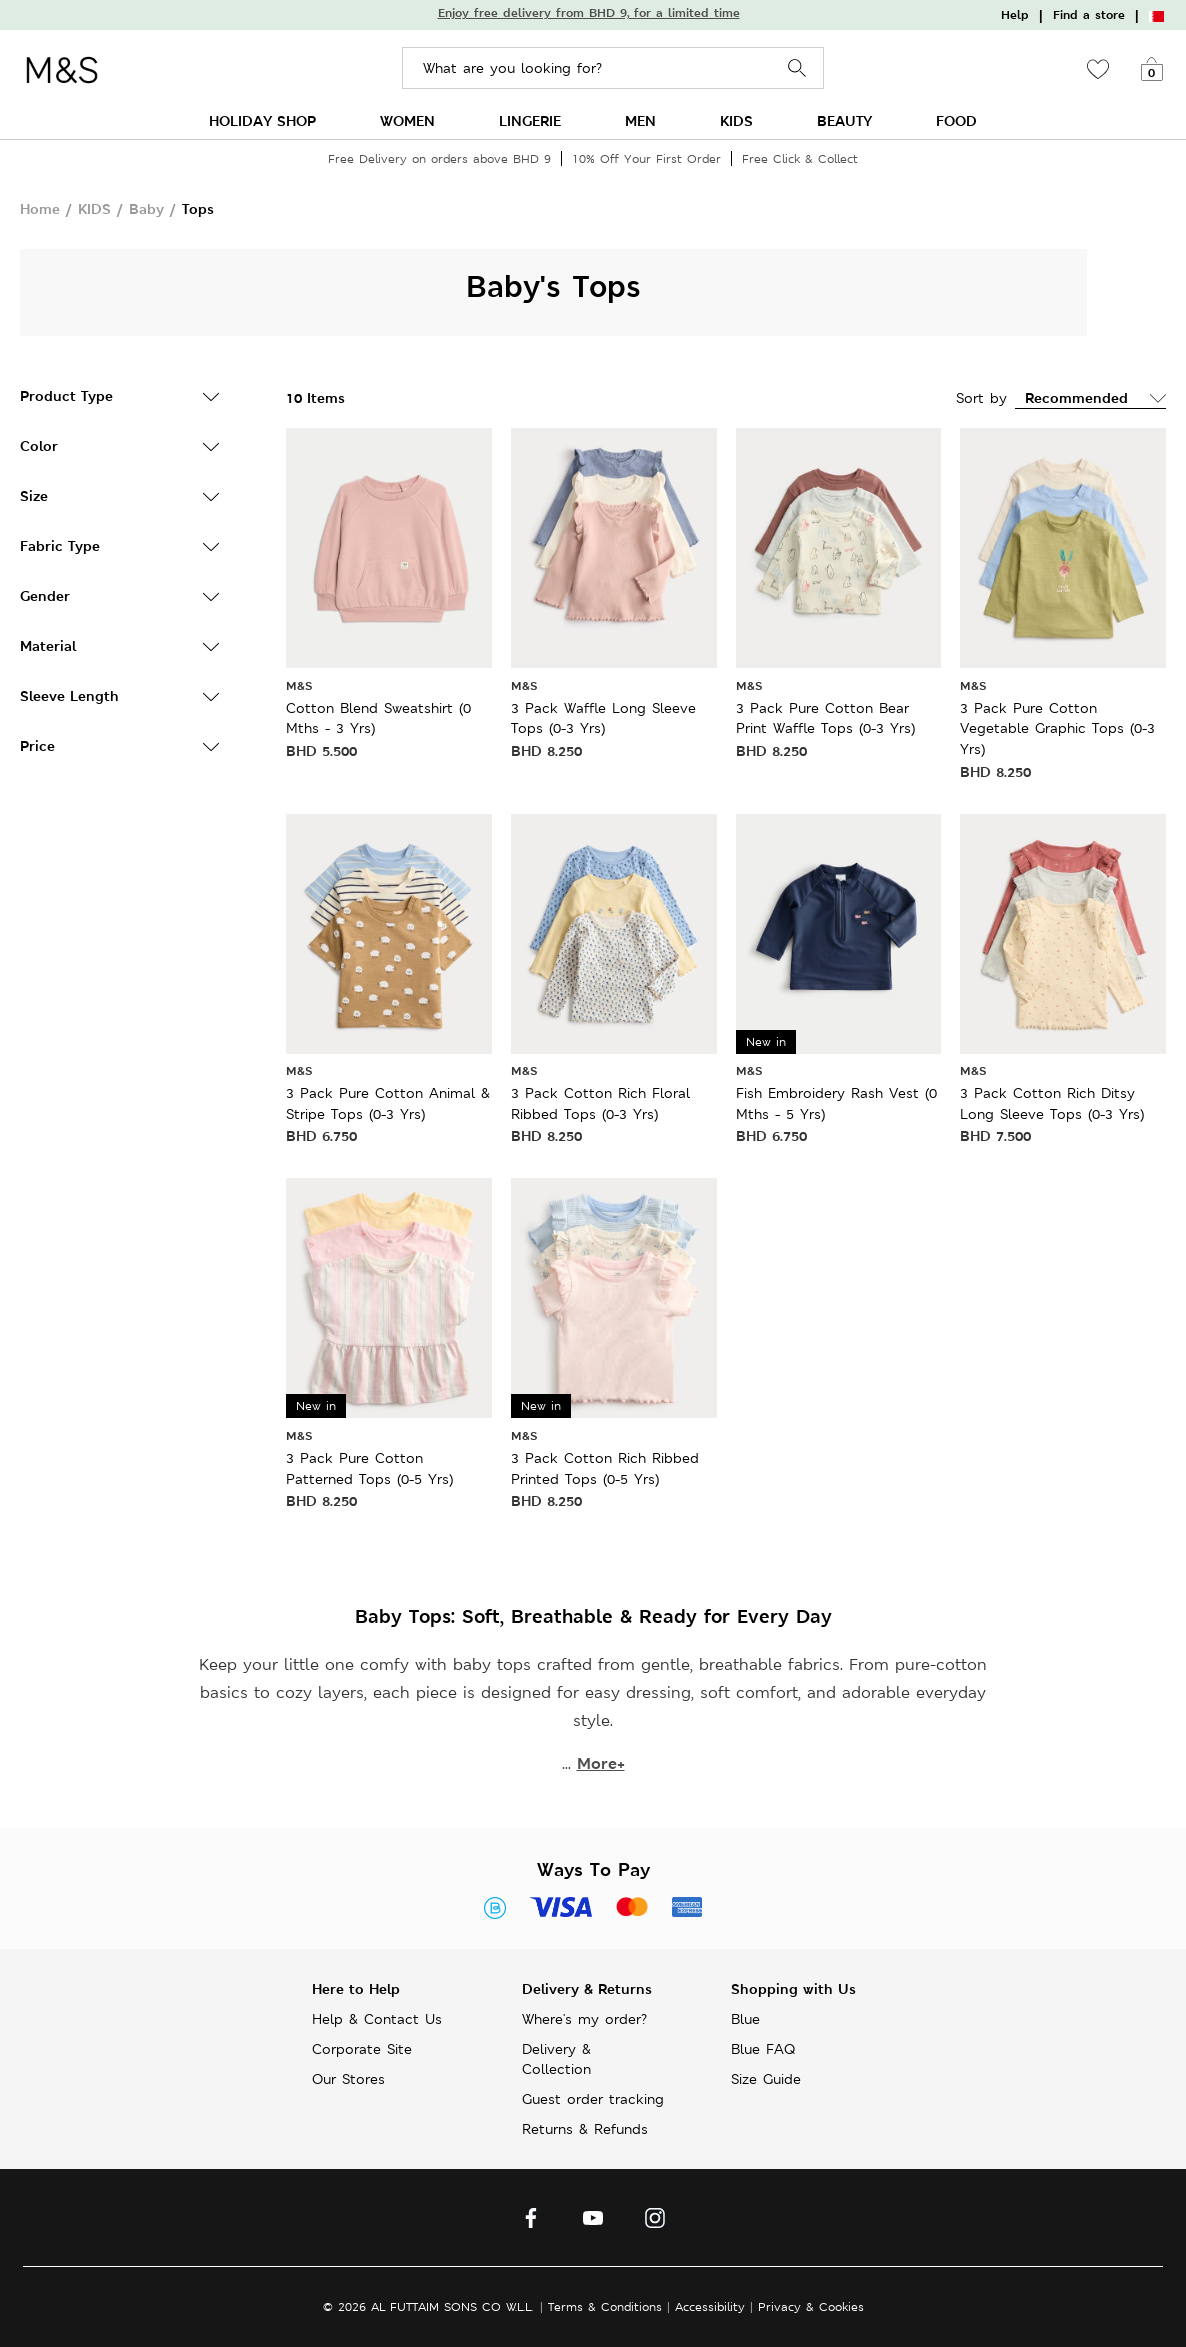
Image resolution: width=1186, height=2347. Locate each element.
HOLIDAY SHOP (262, 120)
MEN (640, 120)
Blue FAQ (763, 2049)
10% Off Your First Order (646, 158)
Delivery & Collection (556, 2059)
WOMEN (407, 120)
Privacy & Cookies (811, 2306)
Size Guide (766, 2079)
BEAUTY (844, 120)
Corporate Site (362, 2049)
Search (797, 68)
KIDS (736, 120)
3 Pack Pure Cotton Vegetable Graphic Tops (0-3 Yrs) (1057, 728)
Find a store (1089, 15)
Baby (146, 208)
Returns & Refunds (585, 2129)
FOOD (956, 120)
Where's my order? (584, 2019)
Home (40, 208)
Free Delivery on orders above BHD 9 (439, 158)
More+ (601, 1763)
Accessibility (710, 2306)
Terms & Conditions (605, 2306)
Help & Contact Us (377, 2019)
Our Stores (348, 2079)
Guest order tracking (593, 2099)
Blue (745, 2019)
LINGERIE (530, 120)
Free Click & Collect (800, 158)
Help (1015, 15)
